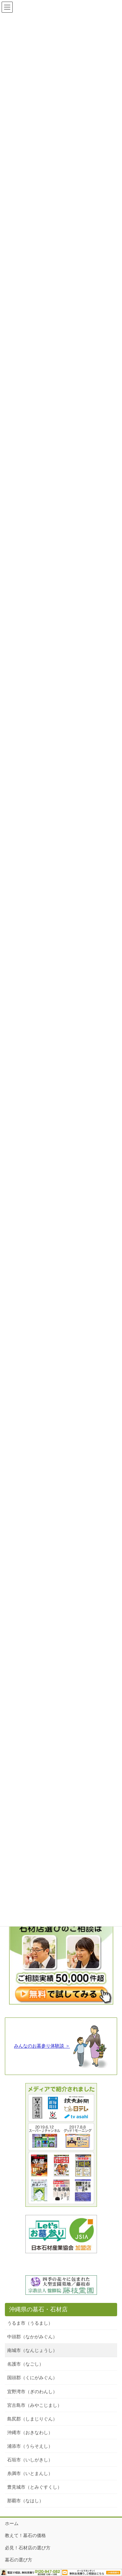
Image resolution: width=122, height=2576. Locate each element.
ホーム (12, 2523)
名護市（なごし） (25, 2364)
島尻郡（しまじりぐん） (32, 2418)
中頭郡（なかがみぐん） (32, 2336)
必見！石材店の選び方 (27, 2547)
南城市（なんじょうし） (32, 2350)
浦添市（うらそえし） (30, 2446)
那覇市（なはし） (25, 2500)
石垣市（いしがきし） (30, 2459)
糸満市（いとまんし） (30, 2473)
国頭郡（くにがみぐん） (32, 2377)
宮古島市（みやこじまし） (34, 2405)
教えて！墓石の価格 (25, 2535)
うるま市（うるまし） (30, 2323)
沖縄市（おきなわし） (30, 2432)
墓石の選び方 (18, 2559)
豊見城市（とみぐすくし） (34, 2487)
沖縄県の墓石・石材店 (38, 2309)
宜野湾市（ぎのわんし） (32, 2391)
